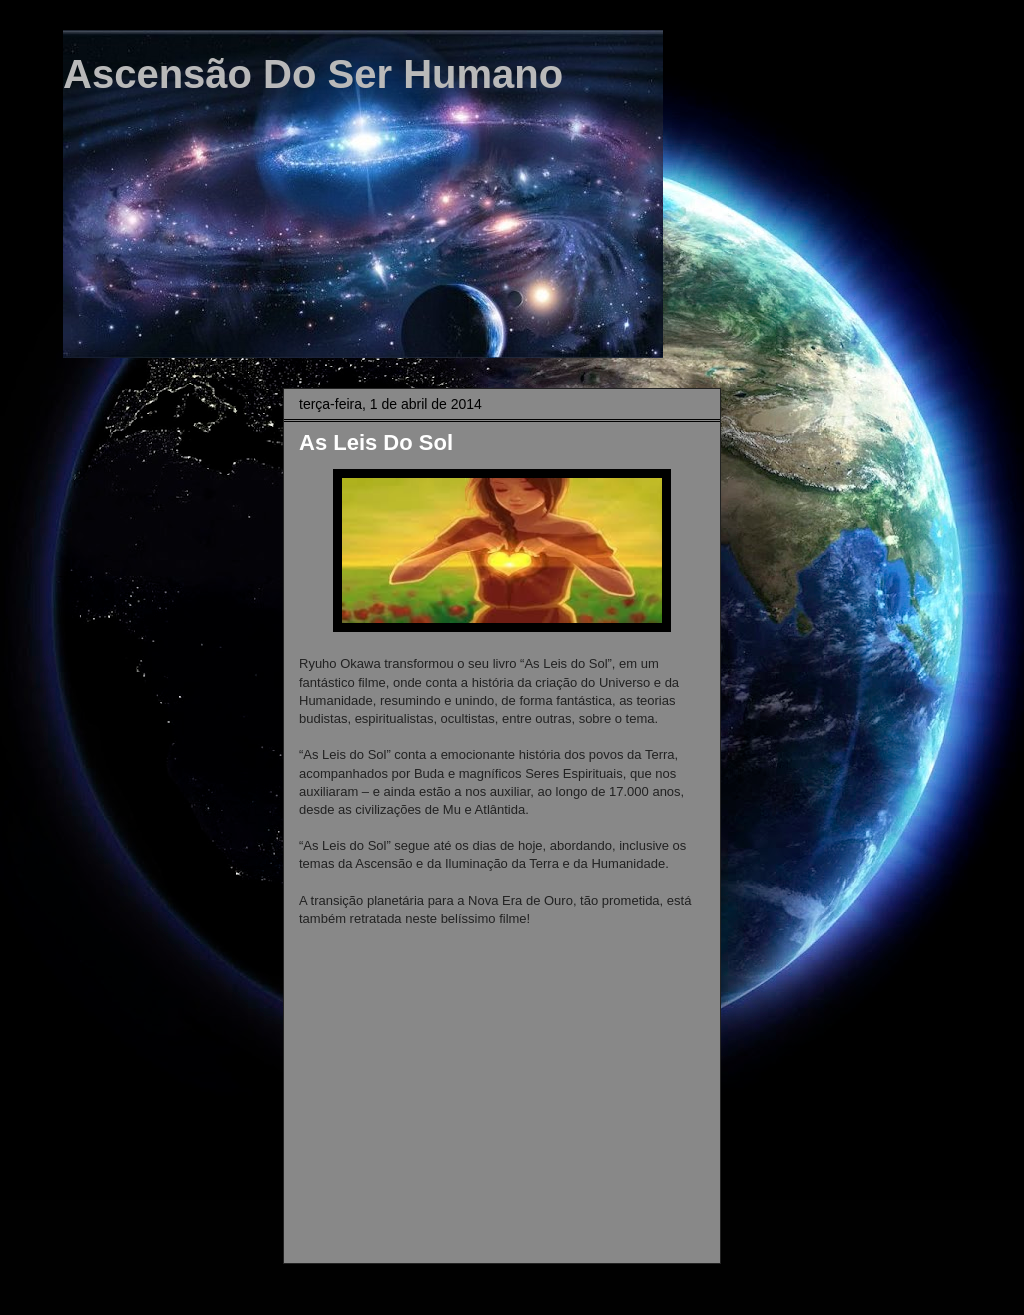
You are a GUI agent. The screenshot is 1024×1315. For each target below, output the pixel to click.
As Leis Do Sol (376, 442)
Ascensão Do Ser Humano (313, 74)
